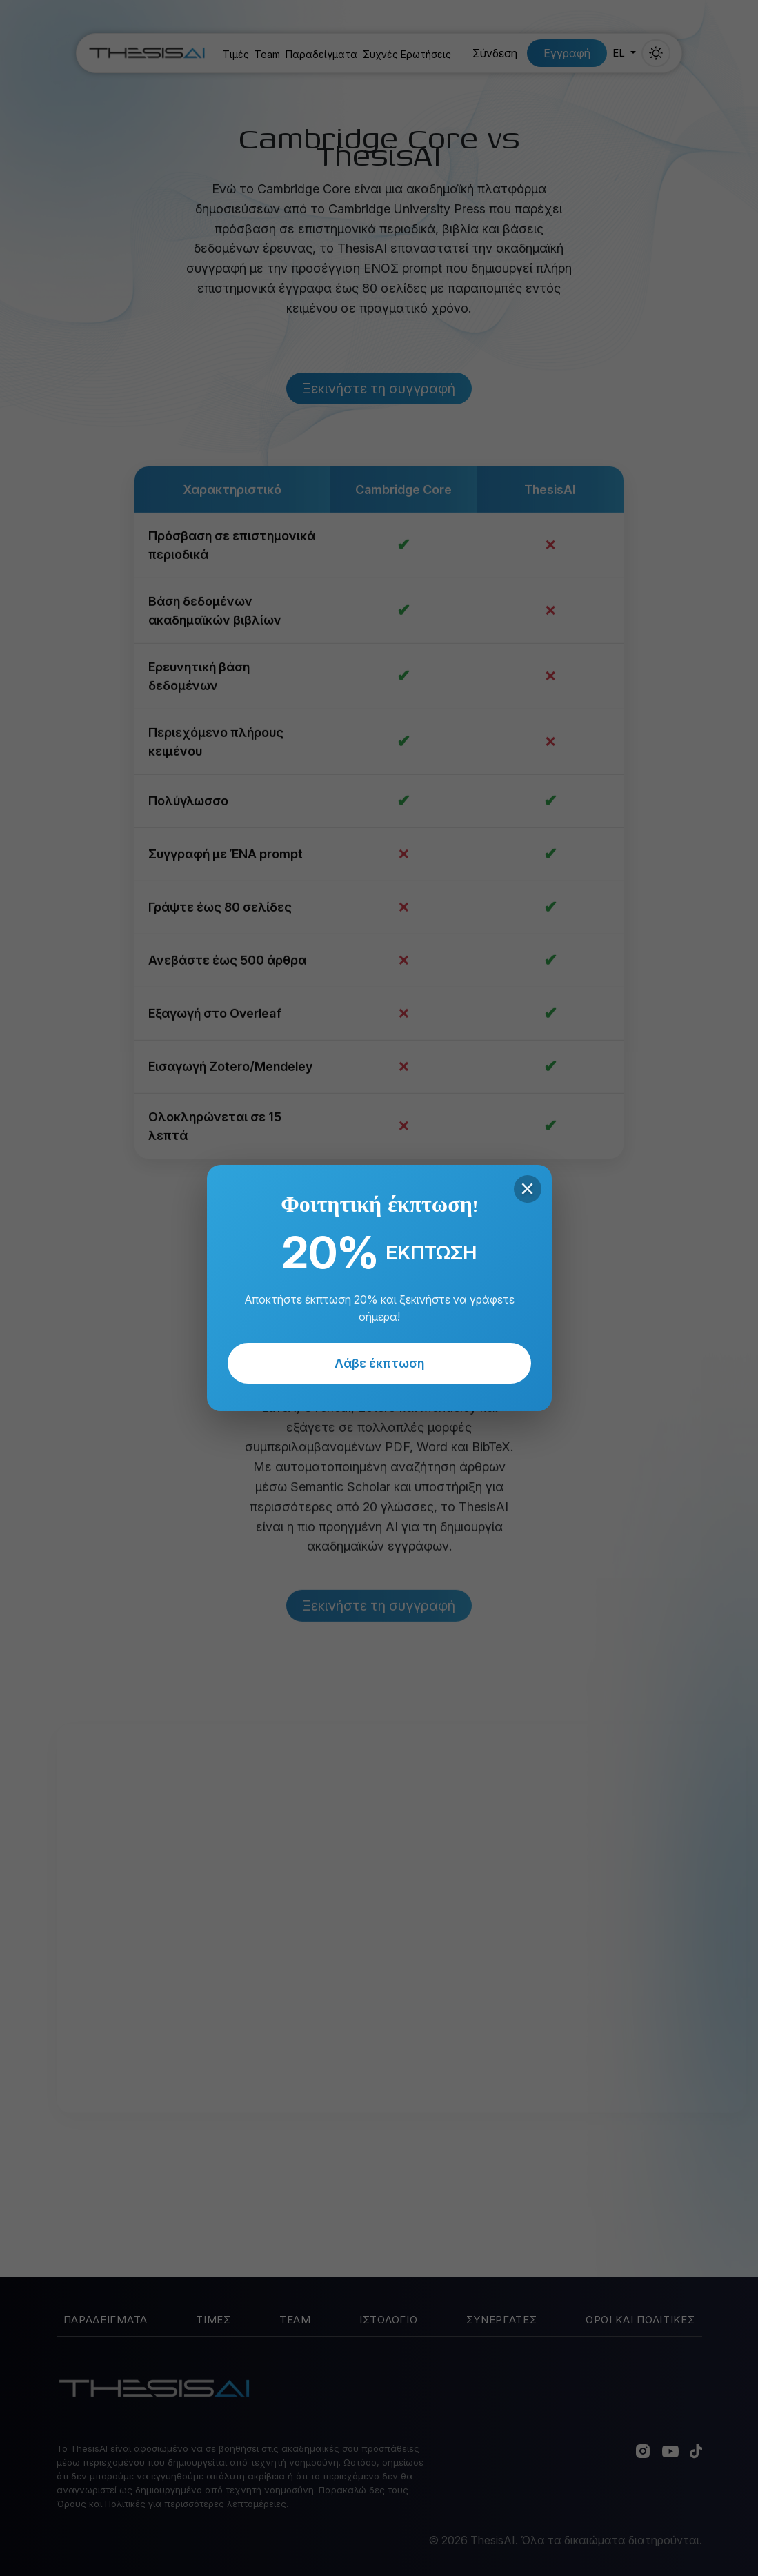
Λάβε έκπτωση (379, 1363)
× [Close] (527, 1189)
